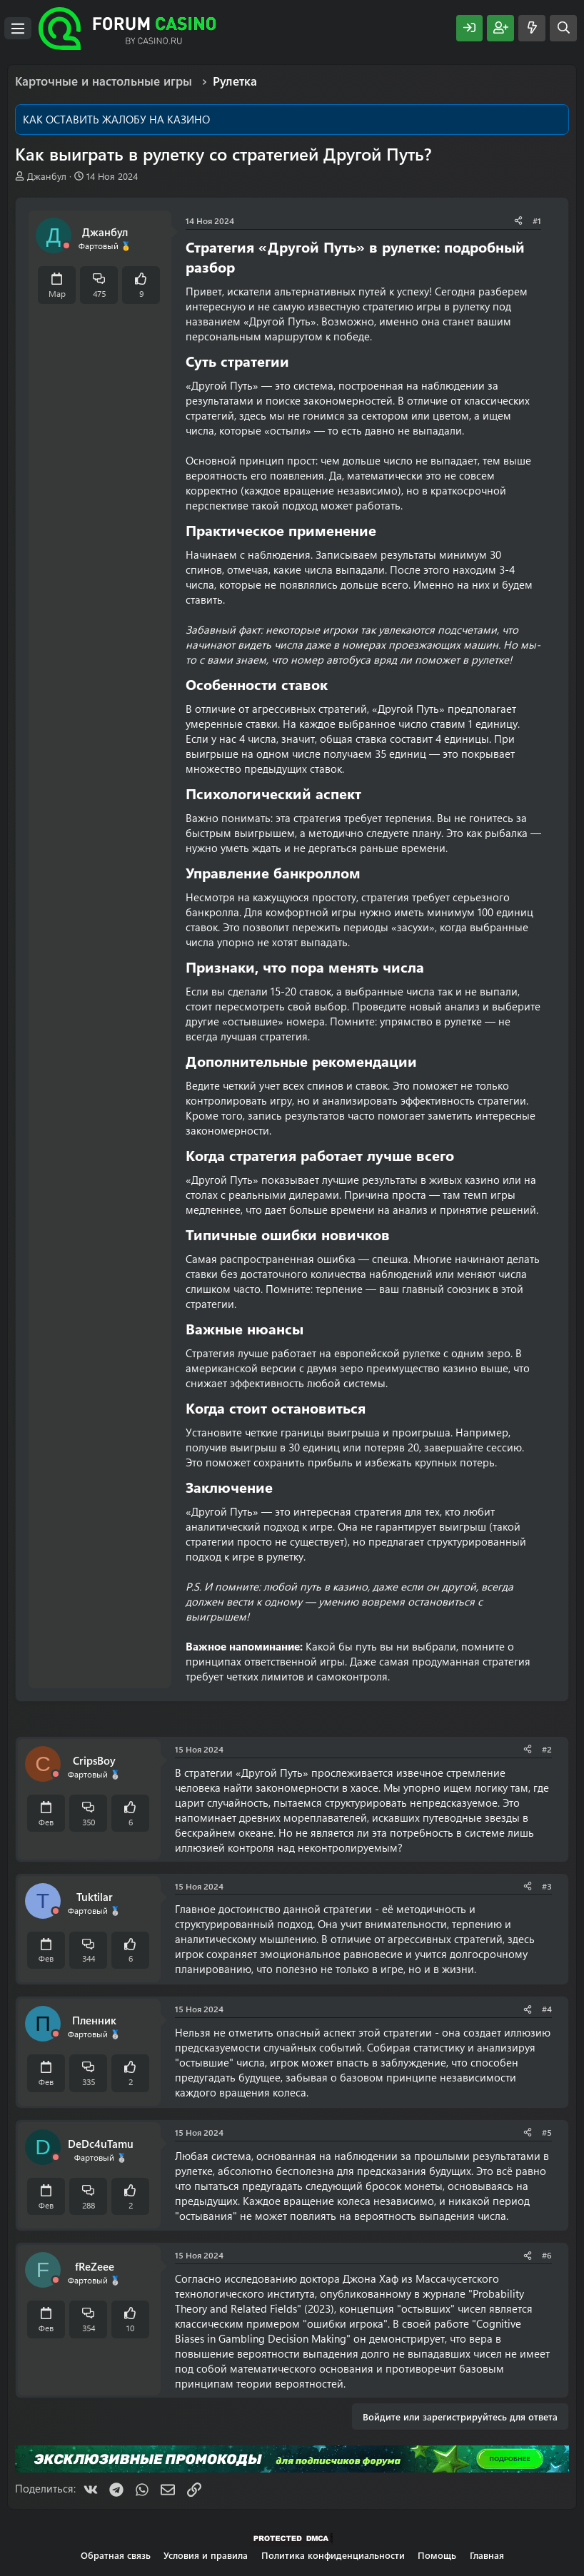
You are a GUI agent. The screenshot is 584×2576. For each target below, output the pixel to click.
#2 (547, 1749)
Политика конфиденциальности (333, 2555)
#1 (537, 220)
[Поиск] (563, 28)
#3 (547, 1886)
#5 (547, 2132)
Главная (487, 2555)
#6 (547, 2255)
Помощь (437, 2555)
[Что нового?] (531, 28)
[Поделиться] (518, 221)
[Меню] (17, 28)
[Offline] (66, 245)
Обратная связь (116, 2555)
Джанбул (46, 176)
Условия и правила (205, 2555)
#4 (547, 2008)
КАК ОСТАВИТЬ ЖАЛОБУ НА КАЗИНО (116, 119)
